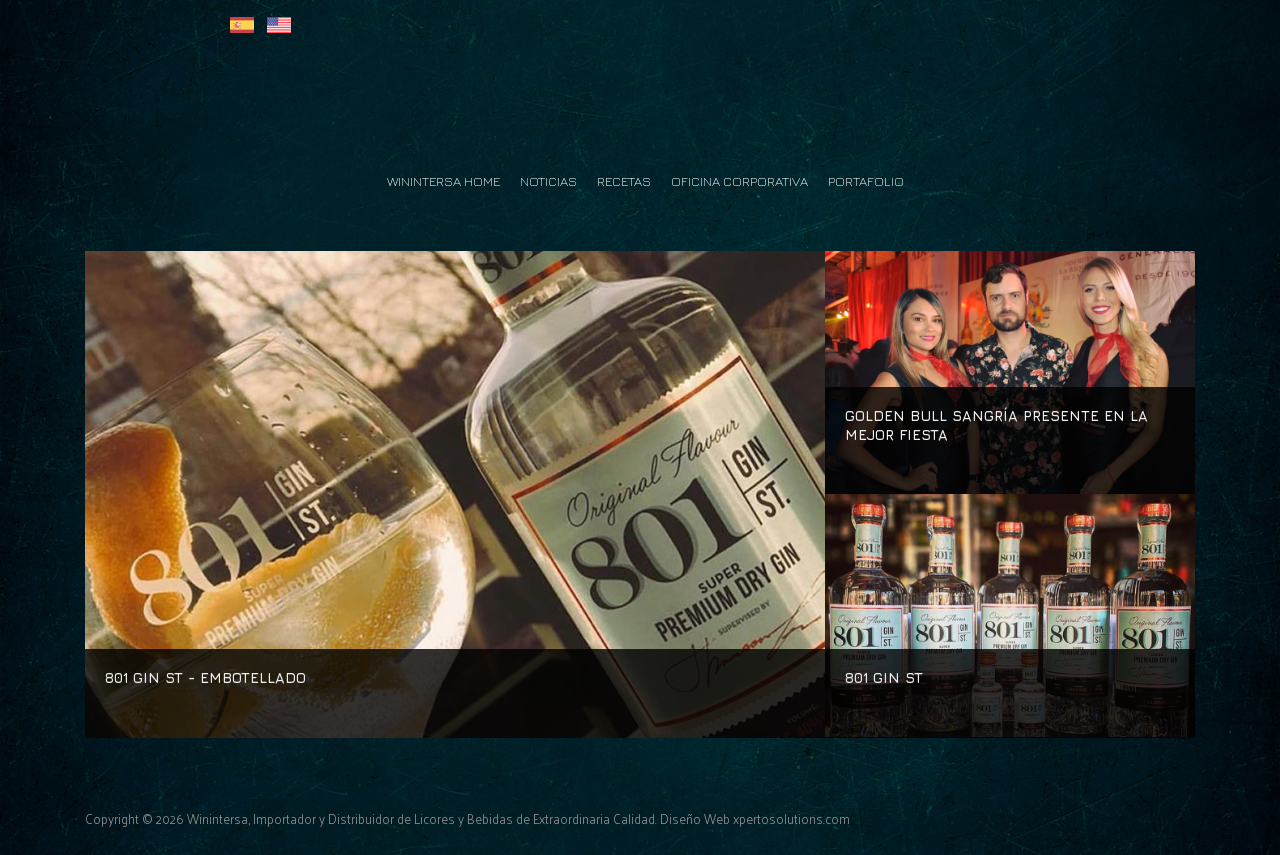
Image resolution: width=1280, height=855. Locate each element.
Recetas (624, 181)
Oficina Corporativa (739, 181)
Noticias (548, 181)
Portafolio (866, 181)
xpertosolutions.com (791, 818)
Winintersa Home (443, 181)
